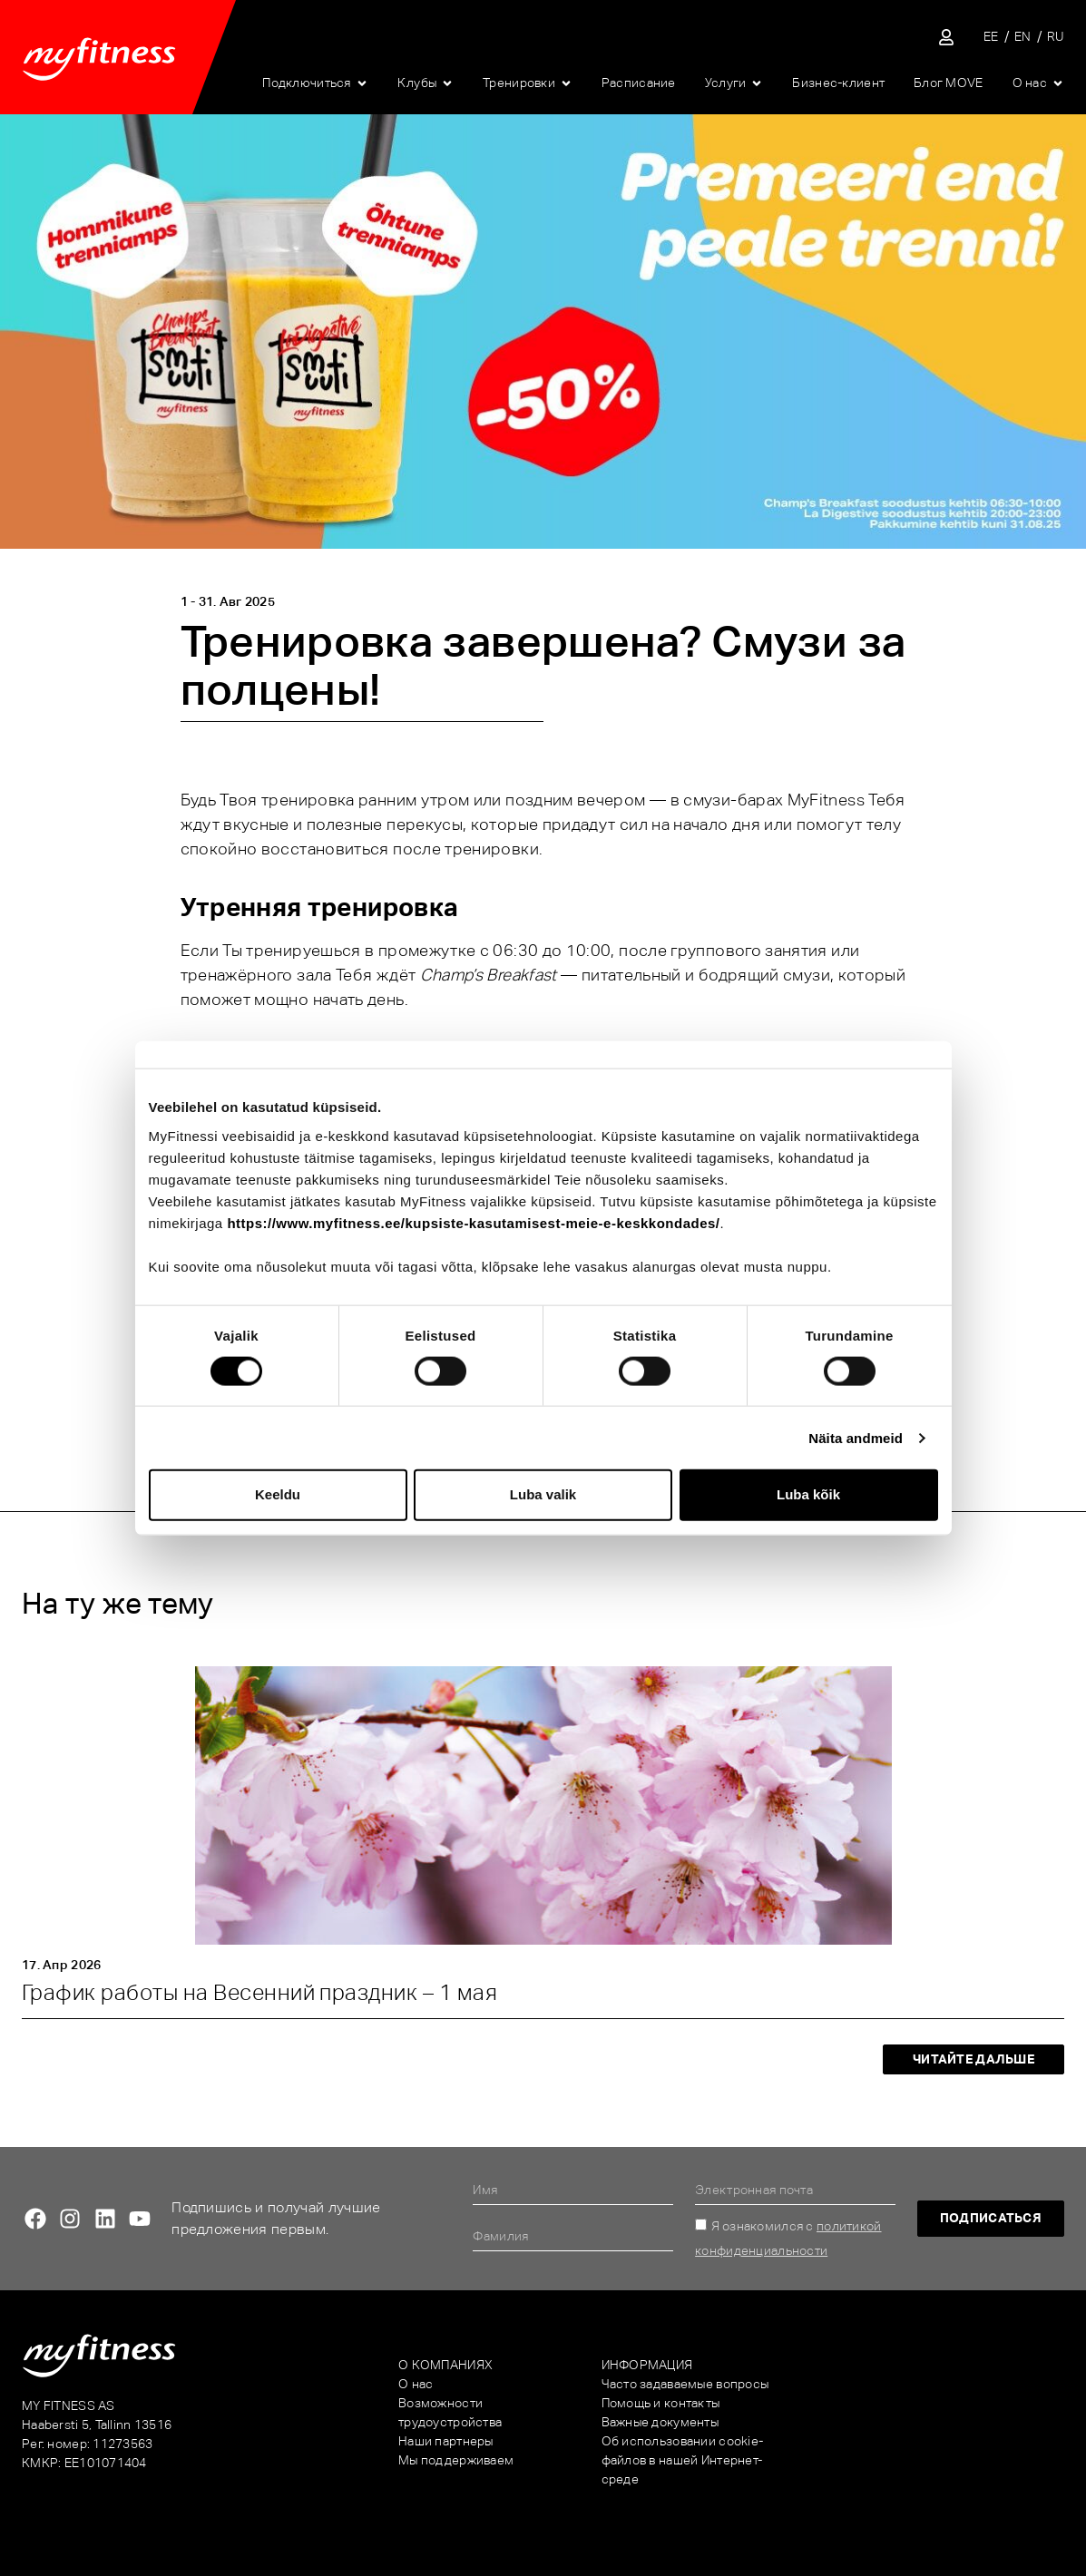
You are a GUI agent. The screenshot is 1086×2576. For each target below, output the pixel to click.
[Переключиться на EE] (991, 36)
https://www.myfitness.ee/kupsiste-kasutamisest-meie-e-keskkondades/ (473, 1222)
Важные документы (660, 2422)
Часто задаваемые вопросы (685, 2383)
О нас (415, 2383)
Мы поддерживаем (456, 2460)
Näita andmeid (855, 1437)
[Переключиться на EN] (1023, 36)
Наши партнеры (446, 2441)
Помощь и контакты (661, 2402)
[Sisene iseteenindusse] (946, 37)
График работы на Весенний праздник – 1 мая (259, 1992)
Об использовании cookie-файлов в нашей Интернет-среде (683, 2460)
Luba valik (543, 1494)
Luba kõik (808, 1494)
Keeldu (277, 1494)
